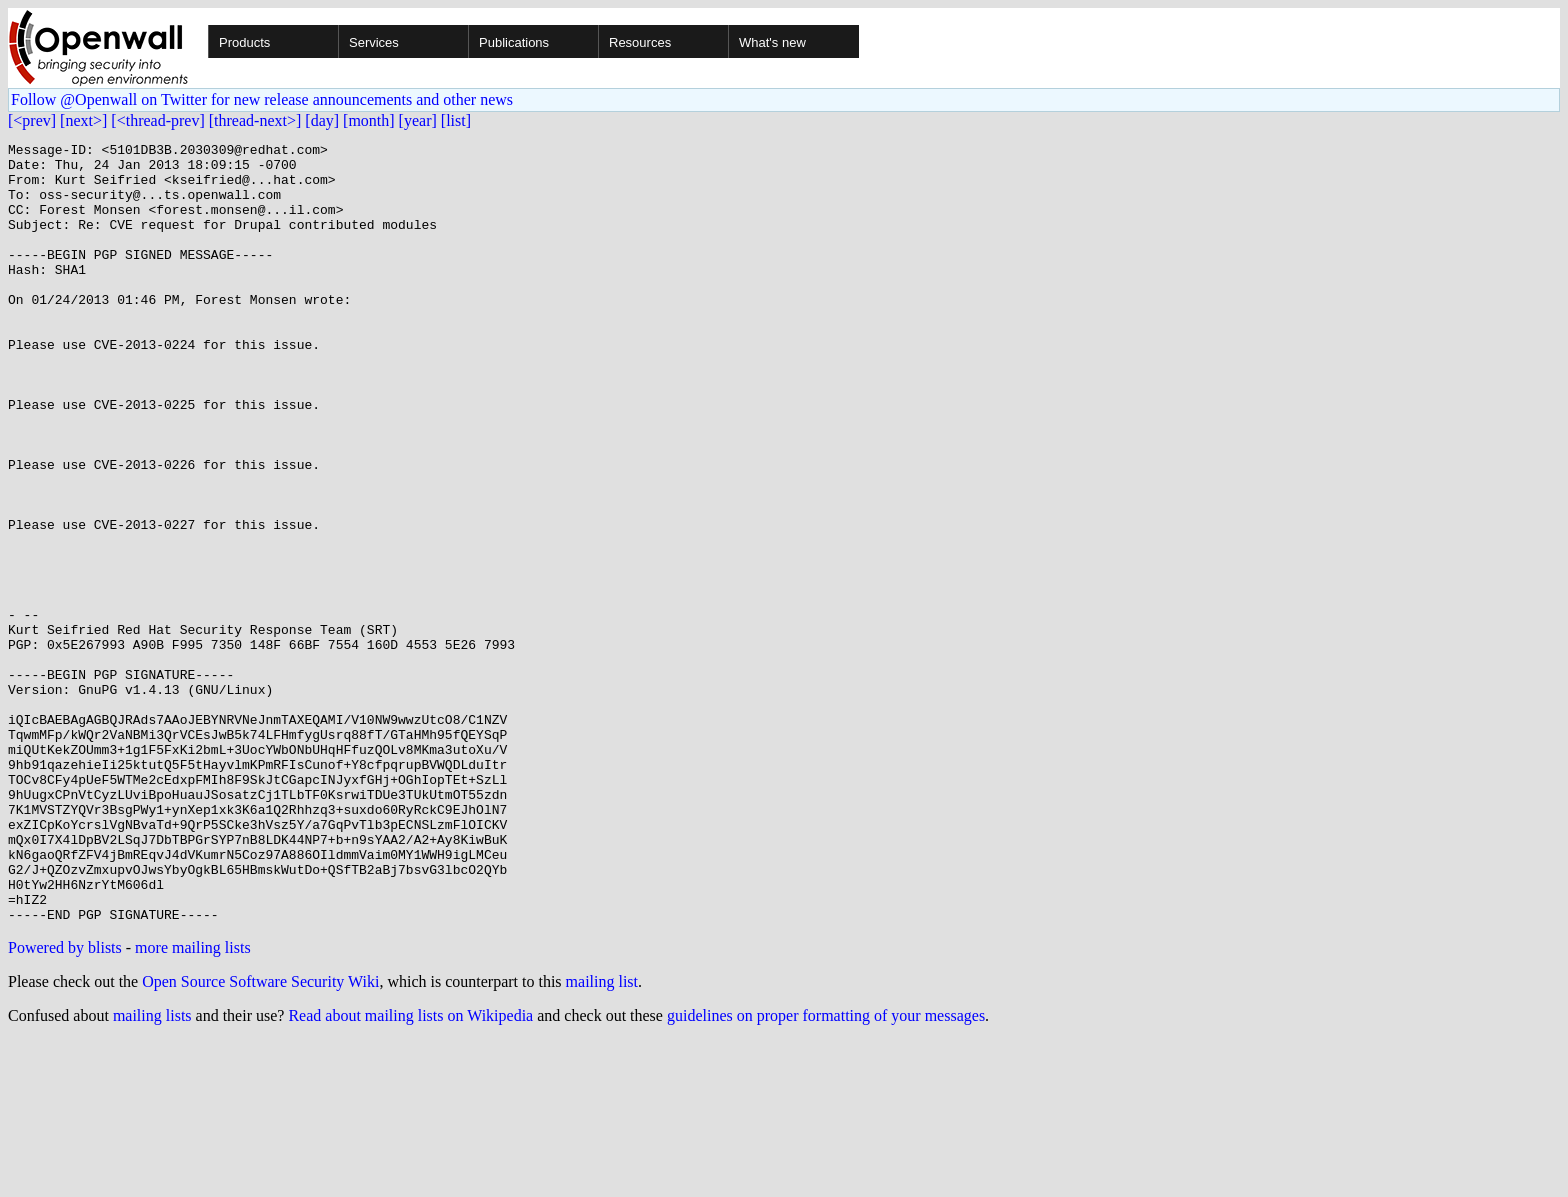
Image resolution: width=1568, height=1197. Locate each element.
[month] (369, 120)
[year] (418, 120)
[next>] (83, 120)
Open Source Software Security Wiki (260, 1137)
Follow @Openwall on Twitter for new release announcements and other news (262, 99)
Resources (640, 42)
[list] (456, 120)
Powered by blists (65, 1103)
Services (374, 42)
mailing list (602, 1137)
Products (244, 42)
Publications (514, 42)
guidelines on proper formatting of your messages (826, 1171)
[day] (322, 120)
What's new (772, 42)
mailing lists (152, 1171)
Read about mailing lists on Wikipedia (410, 1171)
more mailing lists (193, 1103)
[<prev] (32, 120)
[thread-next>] (255, 120)
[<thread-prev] (157, 120)
